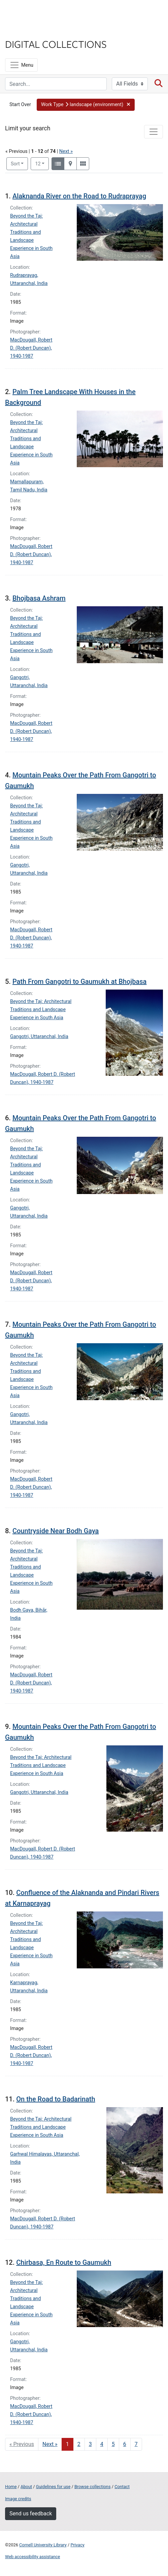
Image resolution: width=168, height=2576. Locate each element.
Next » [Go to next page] (50, 2444)
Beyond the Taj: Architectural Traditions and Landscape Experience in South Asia (40, 1010)
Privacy (77, 2544)
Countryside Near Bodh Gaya (55, 1531)
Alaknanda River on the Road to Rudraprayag (79, 196)
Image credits (18, 2498)
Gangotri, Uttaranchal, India (39, 1036)
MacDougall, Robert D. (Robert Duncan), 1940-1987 (31, 348)
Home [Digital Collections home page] (10, 2486)
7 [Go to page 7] (136, 2444)
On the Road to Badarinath (55, 2099)
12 (42, 163)
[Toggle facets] (153, 131)
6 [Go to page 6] (124, 2444)
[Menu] (21, 65)
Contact (122, 2486)
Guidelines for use (53, 2486)
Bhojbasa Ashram (39, 598)
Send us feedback (30, 2513)
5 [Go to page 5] (113, 2444)
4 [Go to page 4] (101, 2444)
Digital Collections (56, 43)
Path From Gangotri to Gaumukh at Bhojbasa (79, 981)
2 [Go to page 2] (78, 2444)
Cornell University (38, 13)
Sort (15, 164)
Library (25, 30)
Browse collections (92, 2486)
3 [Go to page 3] (90, 2444)
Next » (66, 151)
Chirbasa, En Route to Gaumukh (63, 2262)
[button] (86, 105)
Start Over (20, 104)
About (26, 2486)
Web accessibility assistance (32, 2556)
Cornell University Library (43, 2544)
